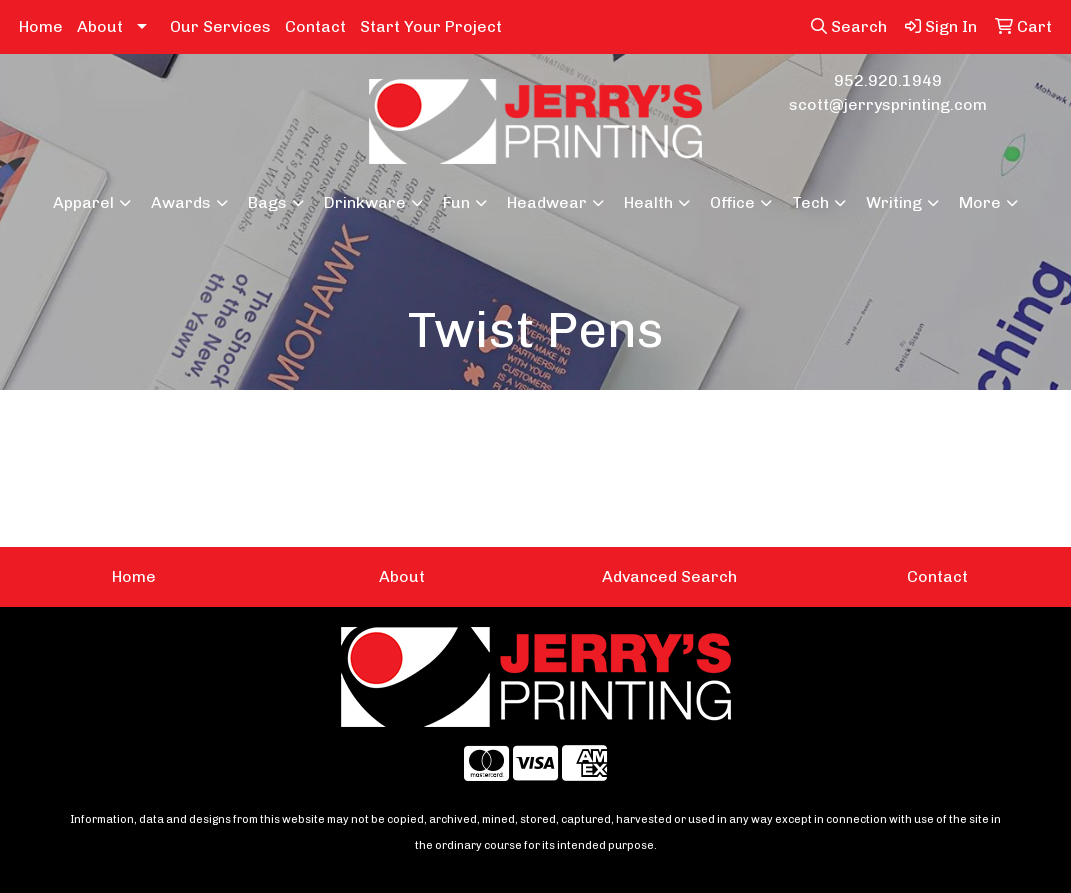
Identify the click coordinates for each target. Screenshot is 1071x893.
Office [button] (732, 202)
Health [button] (648, 202)
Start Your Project (431, 26)
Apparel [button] (83, 202)
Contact (315, 26)
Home (41, 26)
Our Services (220, 26)
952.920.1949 (888, 80)
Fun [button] (456, 202)
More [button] (980, 202)
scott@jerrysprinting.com (888, 104)
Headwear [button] (547, 202)
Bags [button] (267, 202)
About (100, 26)
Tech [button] (810, 202)
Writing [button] (894, 202)
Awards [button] (181, 202)
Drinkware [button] (365, 202)
